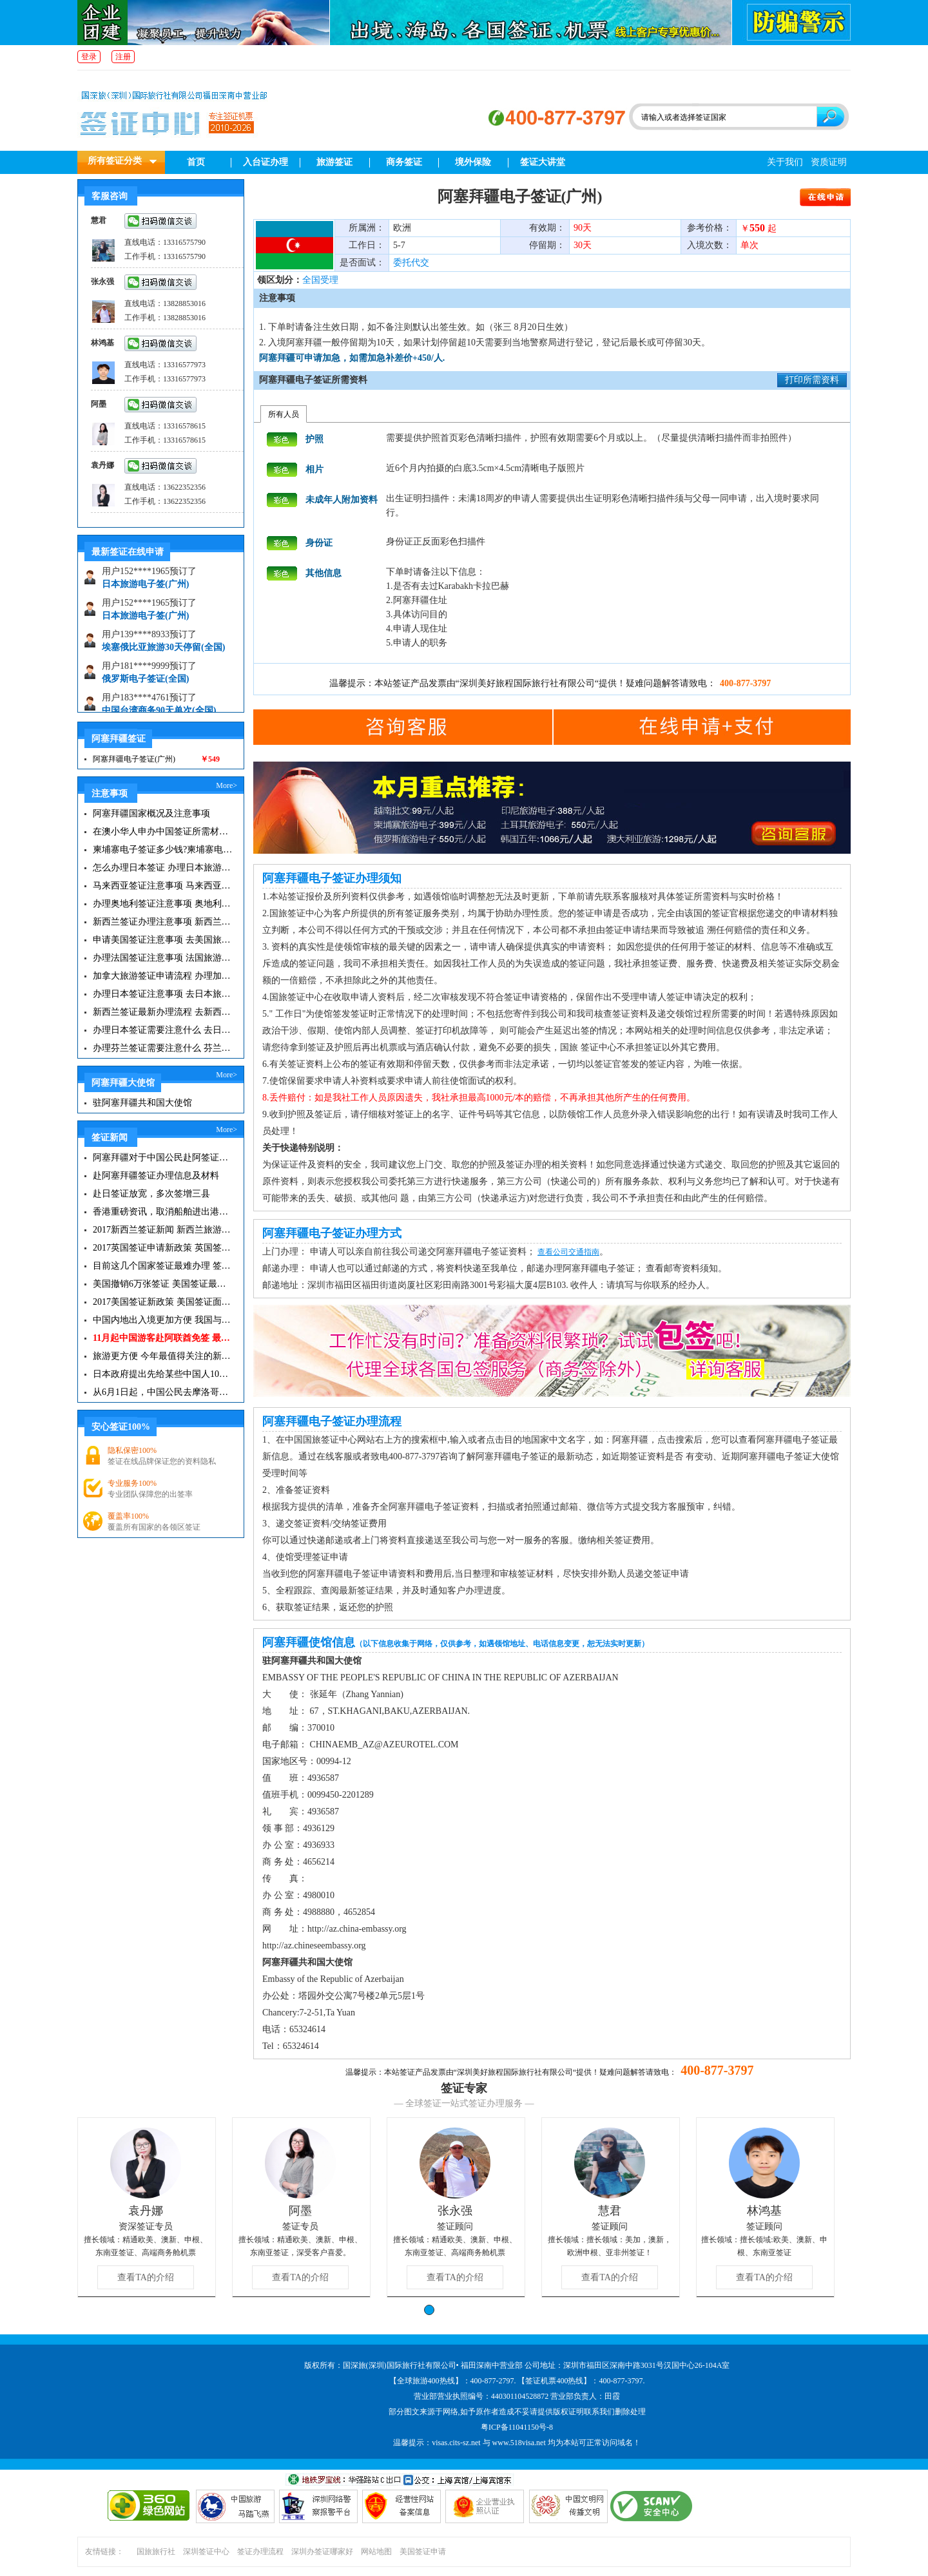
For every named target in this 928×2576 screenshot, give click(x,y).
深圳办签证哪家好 (322, 2551)
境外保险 (473, 162)
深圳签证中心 (206, 2551)
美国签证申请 (423, 2551)
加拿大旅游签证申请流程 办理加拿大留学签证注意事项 (163, 976)
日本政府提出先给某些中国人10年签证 (163, 1374)
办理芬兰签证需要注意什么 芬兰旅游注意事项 (163, 1048)
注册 (123, 56)
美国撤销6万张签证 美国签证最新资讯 (163, 1284)
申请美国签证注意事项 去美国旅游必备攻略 (163, 940)
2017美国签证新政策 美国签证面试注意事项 (163, 1302)
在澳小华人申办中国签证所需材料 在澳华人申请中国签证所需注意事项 (163, 831)
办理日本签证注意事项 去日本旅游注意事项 (163, 994)
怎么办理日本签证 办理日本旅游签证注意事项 (163, 867)
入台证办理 (265, 162)
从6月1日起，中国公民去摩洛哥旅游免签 (163, 1392)
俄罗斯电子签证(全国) (145, 682)
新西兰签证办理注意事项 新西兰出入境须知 (163, 922)
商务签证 (404, 162)
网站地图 (376, 2551)
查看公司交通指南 (568, 1251)
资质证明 (829, 162)
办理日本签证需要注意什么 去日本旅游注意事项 (163, 1030)
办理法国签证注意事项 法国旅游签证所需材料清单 (163, 958)
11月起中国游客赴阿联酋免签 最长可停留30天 (163, 1338)
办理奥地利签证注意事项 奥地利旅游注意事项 (163, 903)
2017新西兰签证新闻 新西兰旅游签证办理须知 (163, 1230)
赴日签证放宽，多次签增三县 (151, 1193)
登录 (89, 56)
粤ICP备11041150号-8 (517, 2427)
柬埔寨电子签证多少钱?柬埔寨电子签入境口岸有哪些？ (163, 849)
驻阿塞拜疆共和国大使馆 (142, 1103)
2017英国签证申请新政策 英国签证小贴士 (163, 1248)
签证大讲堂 (542, 162)
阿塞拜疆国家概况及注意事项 (151, 813)
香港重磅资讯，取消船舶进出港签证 (163, 1211)
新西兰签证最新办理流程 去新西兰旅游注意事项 (163, 1012)
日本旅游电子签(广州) (145, 588)
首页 (196, 162)
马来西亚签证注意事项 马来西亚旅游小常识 (163, 885)
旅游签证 (334, 162)
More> (226, 785)
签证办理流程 (260, 2551)
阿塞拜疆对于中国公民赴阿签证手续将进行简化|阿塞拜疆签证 (163, 1157)
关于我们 (785, 162)
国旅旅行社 (156, 2551)
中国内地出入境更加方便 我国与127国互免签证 (163, 1320)
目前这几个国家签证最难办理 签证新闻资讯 (163, 1266)
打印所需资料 (812, 380)
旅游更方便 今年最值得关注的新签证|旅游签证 (163, 1356)
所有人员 (283, 414)
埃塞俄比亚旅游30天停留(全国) (163, 651)
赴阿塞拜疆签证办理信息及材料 (156, 1175)
